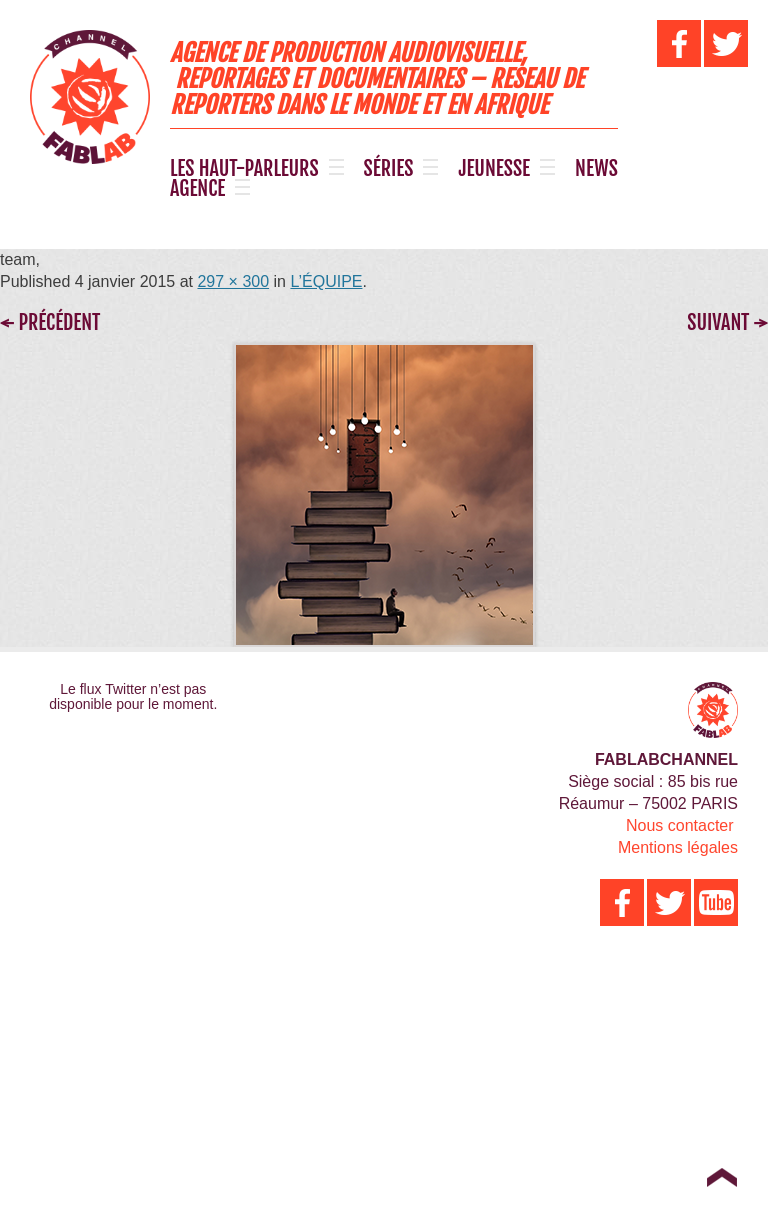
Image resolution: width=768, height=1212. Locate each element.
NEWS (596, 169)
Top (721, 1177)
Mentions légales (678, 847)
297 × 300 (233, 281)
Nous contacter (680, 825)
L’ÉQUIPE (326, 281)
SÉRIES (389, 169)
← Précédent (50, 322)
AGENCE (197, 189)
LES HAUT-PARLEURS (244, 169)
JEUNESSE (494, 169)
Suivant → (727, 322)
